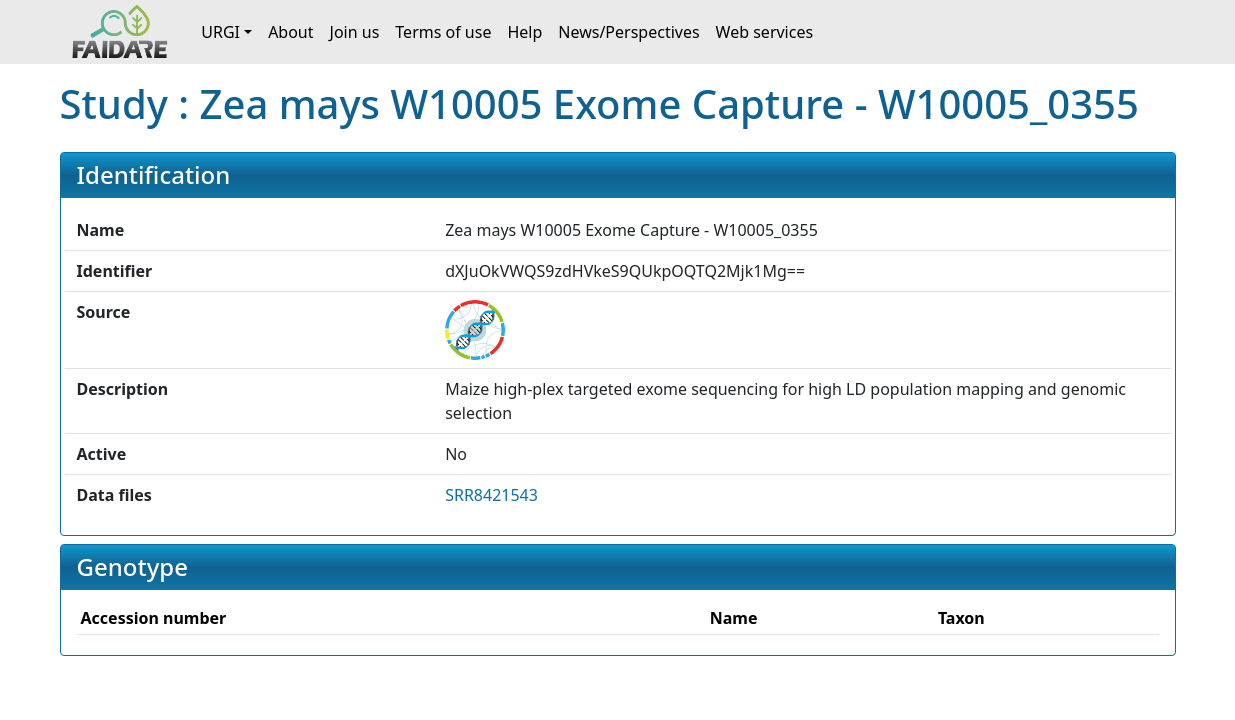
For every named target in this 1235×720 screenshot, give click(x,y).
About (290, 32)
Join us (355, 32)
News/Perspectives (628, 32)
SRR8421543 (491, 495)
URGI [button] (220, 32)
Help (524, 32)
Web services (765, 32)
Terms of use (443, 32)
